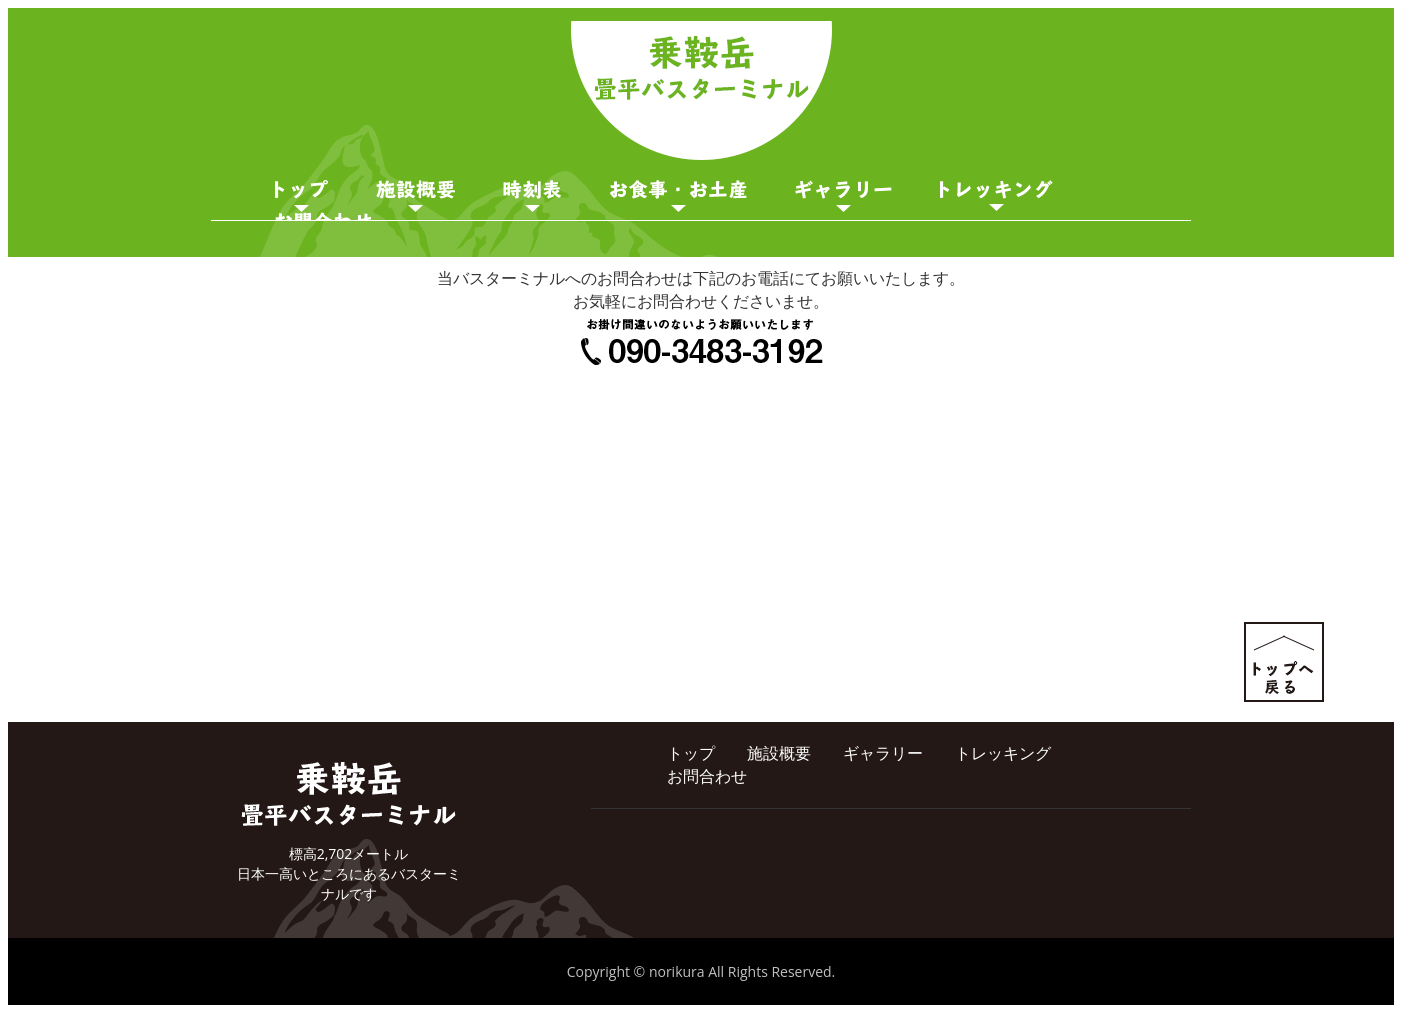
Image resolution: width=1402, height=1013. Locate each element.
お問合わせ (707, 776)
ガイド (996, 196)
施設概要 (415, 196)
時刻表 (532, 196)
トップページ (301, 196)
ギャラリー (843, 196)
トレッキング (1003, 753)
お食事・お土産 (678, 196)
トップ (691, 753)
